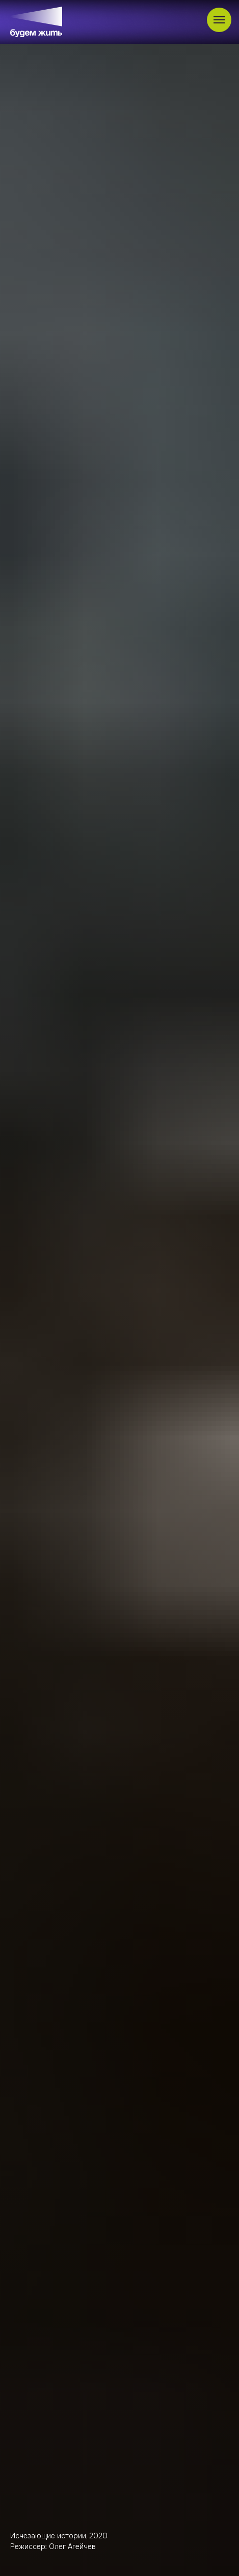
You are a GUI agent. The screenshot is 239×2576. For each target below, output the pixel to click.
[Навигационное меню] (219, 19)
